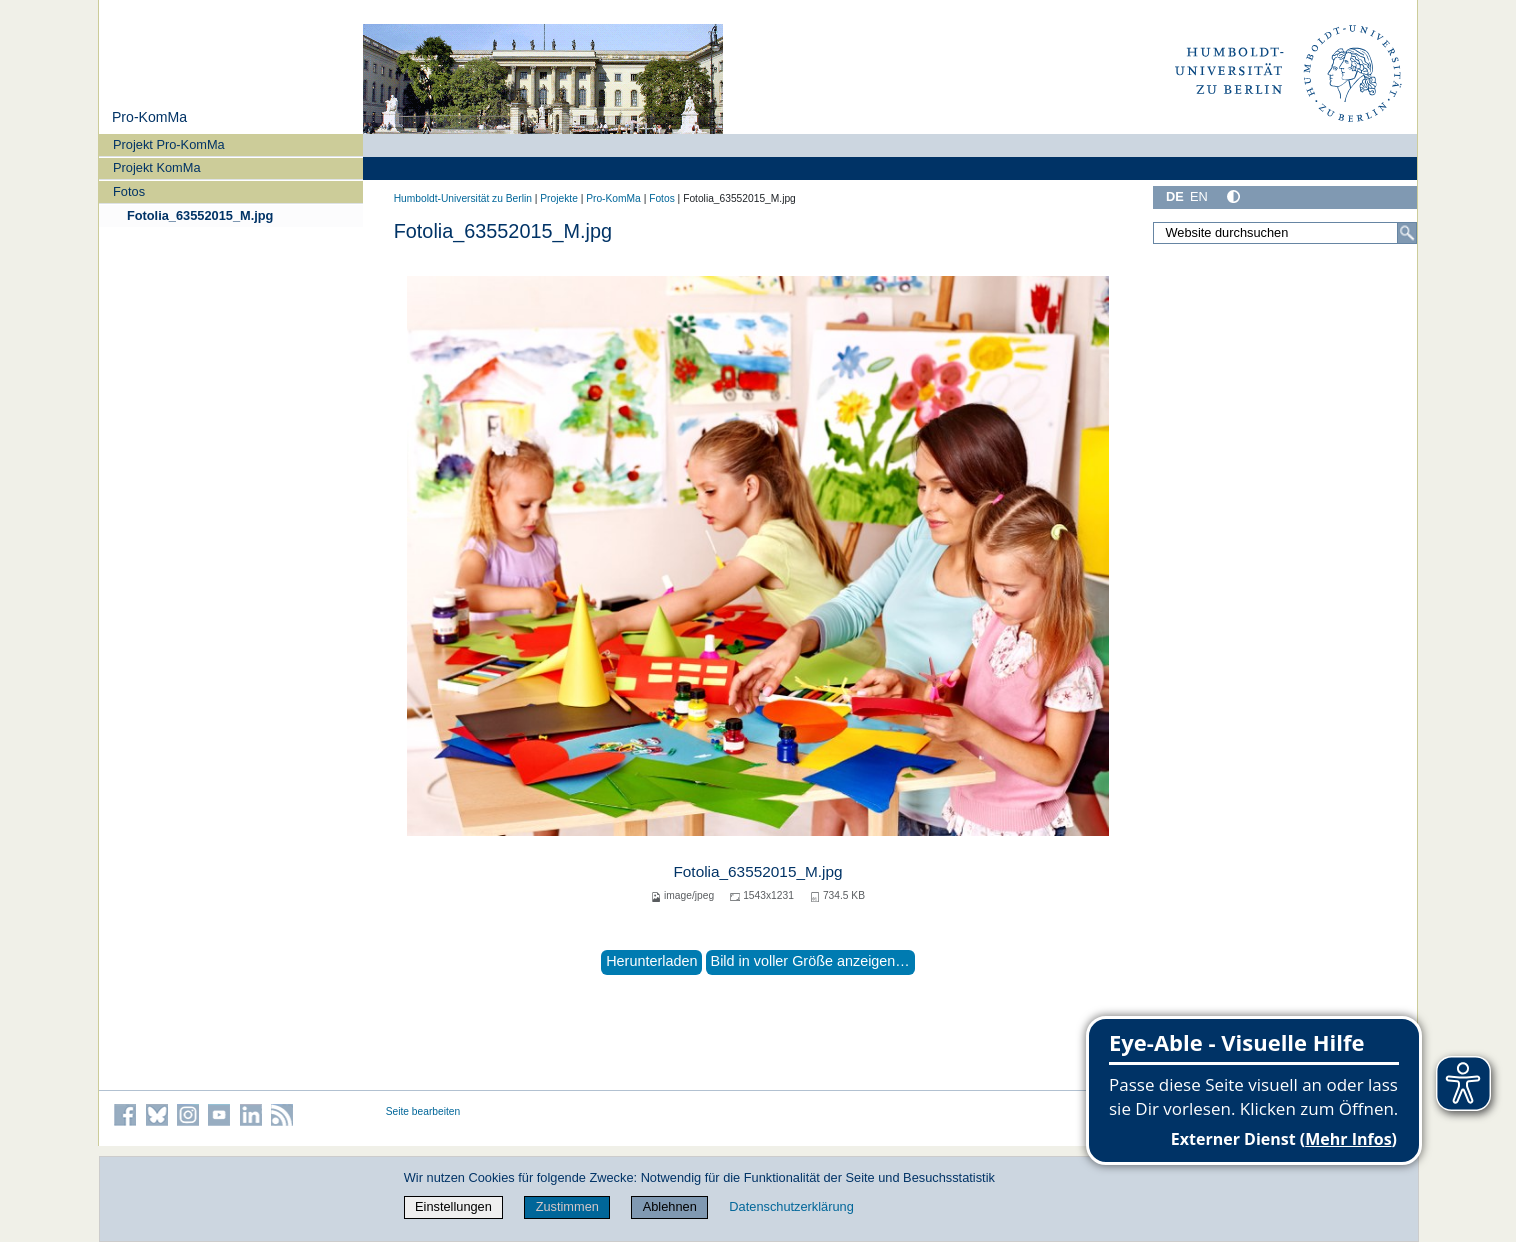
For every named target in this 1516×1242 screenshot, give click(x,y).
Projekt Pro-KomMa (169, 144)
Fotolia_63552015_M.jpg (200, 215)
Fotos (129, 191)
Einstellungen (453, 1206)
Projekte (559, 198)
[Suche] (1407, 233)
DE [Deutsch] (1175, 196)
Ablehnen (670, 1206)
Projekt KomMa (156, 167)
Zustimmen (567, 1206)
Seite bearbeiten (423, 1111)
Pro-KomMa (149, 117)
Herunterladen (651, 961)
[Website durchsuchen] (1285, 233)
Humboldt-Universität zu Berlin (463, 198)
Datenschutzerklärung (791, 1206)
